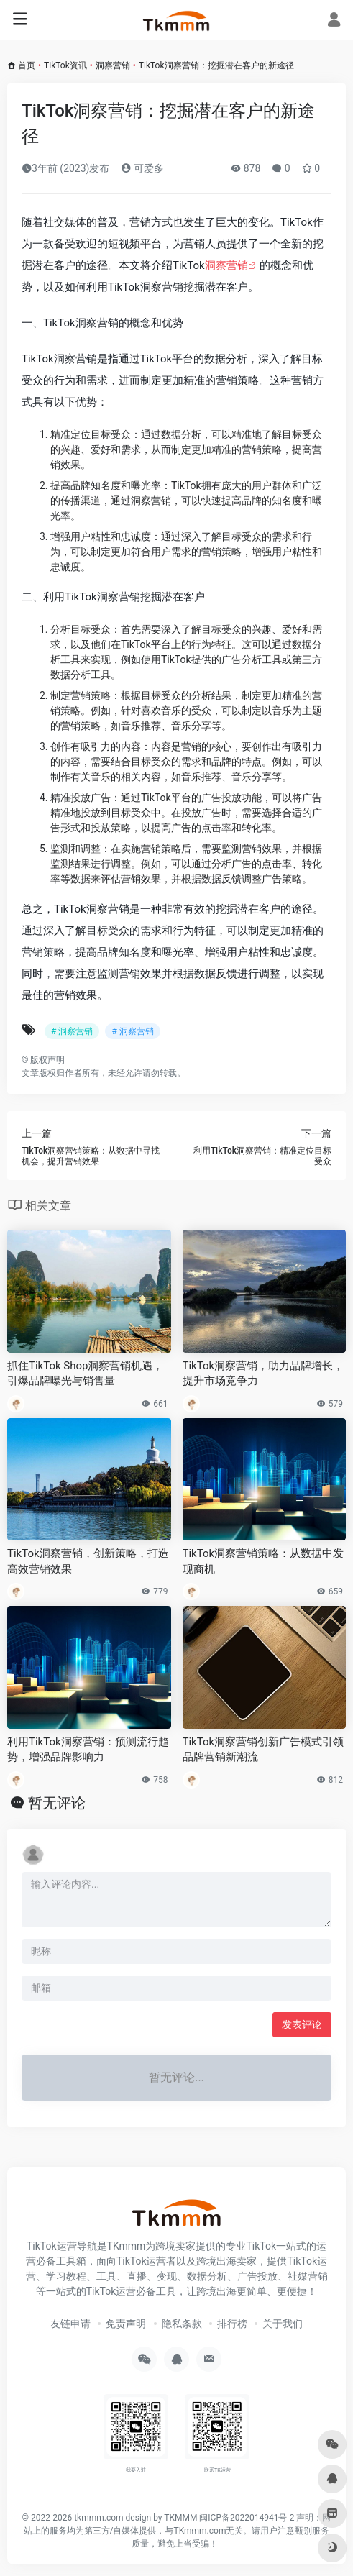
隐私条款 (182, 2323)
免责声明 (126, 2323)
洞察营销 (113, 65)
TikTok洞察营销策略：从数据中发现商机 (263, 1561)
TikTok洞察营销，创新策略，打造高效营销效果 (88, 1561)
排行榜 (232, 2323)
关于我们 (282, 2323)
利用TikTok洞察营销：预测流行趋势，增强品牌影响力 (88, 1749)
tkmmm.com (98, 2518)
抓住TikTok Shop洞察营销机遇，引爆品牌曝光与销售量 (85, 1373)
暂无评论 (57, 1803)
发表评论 (302, 2024)
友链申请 (70, 2323)
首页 (26, 65)
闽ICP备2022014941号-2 (246, 2518)
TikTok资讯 (65, 65)
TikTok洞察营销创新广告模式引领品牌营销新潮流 (263, 1749)
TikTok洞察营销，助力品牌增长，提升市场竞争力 (263, 1373)
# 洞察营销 (72, 1031)
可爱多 (142, 168)
